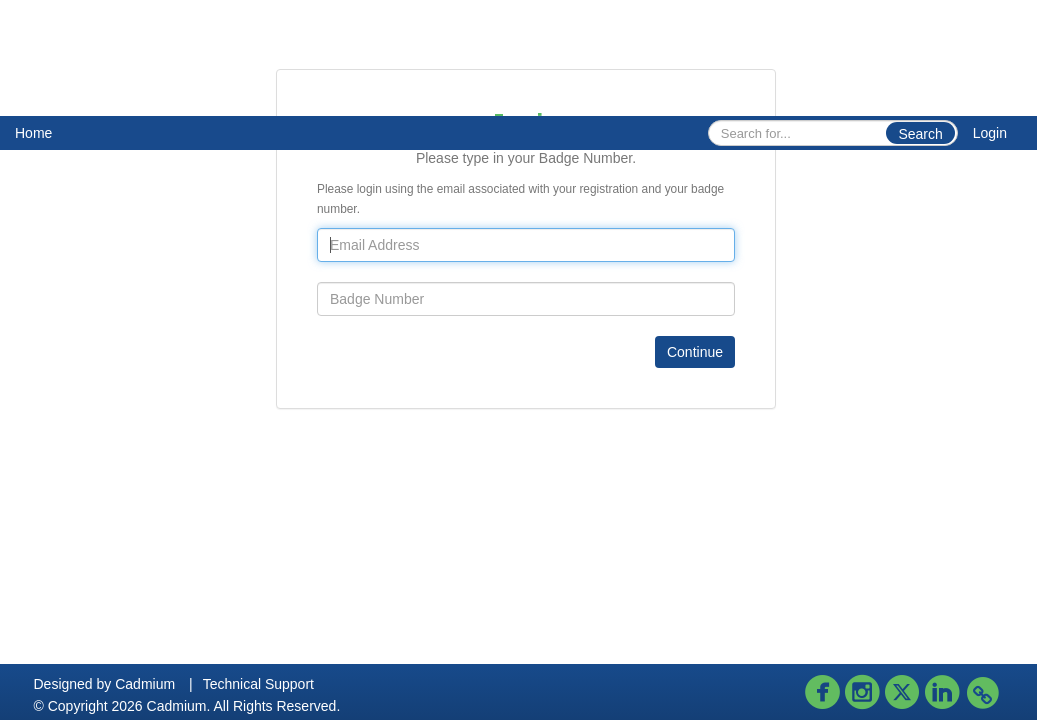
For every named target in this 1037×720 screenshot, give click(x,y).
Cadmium (145, 684)
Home (33, 133)
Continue (695, 352)
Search (920, 134)
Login (990, 133)
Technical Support (258, 684)
